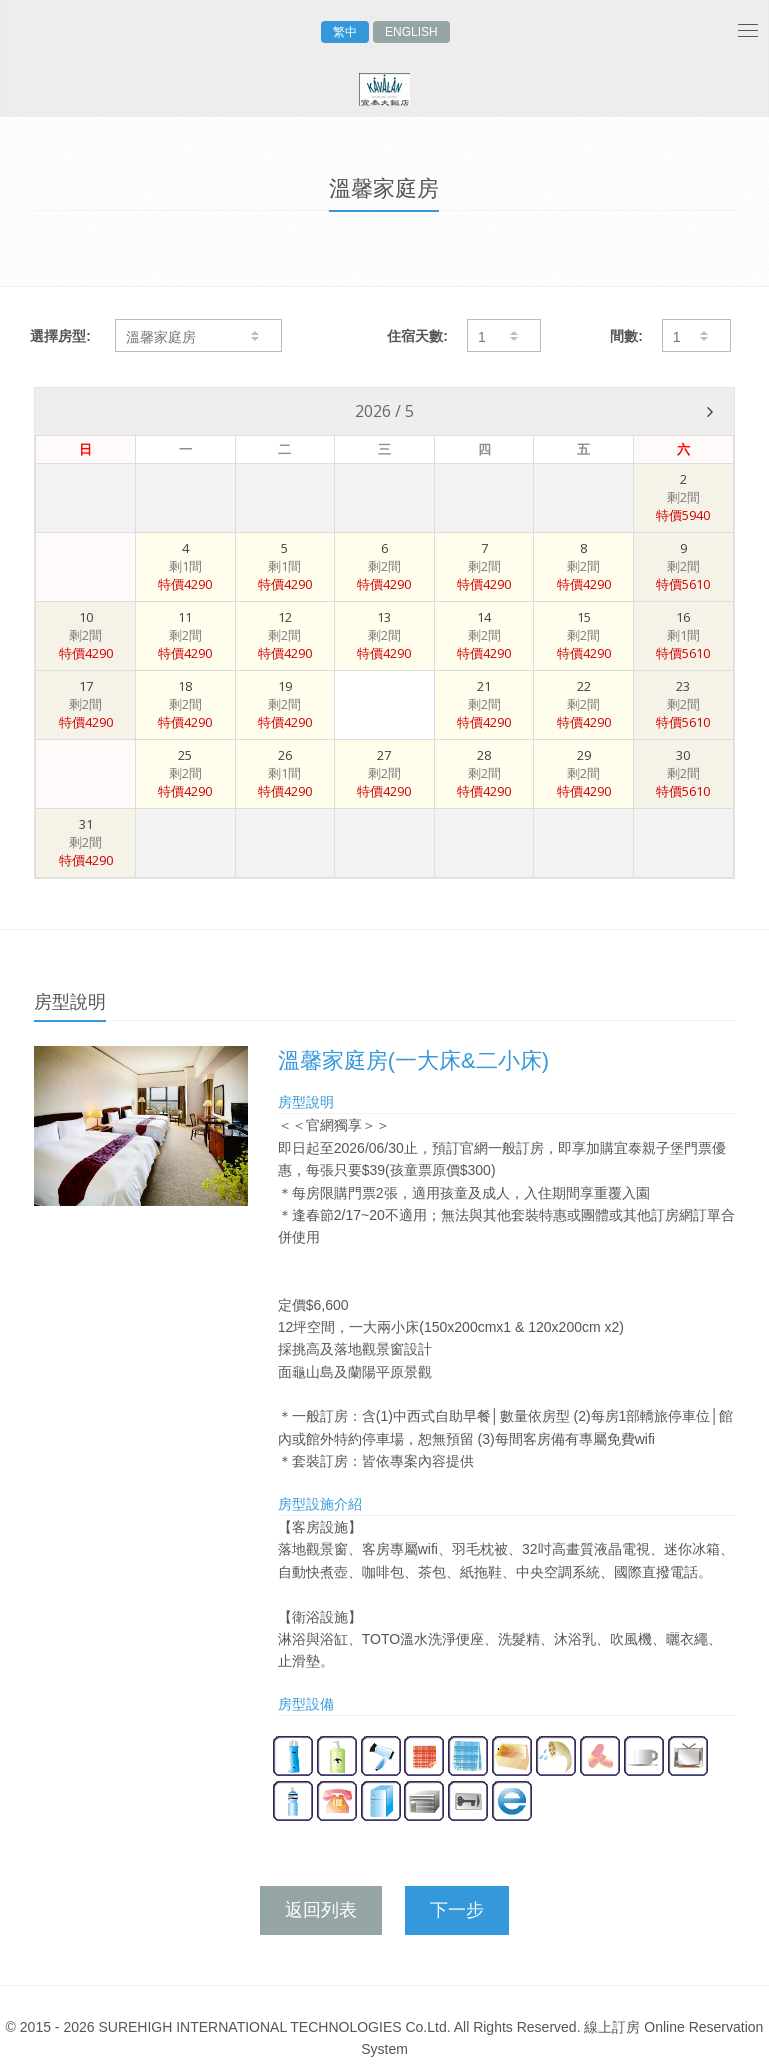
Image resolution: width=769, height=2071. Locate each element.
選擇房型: (60, 336)
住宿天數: (417, 336)
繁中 (345, 32)
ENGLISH (411, 32)
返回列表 (321, 1910)
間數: (626, 336)
